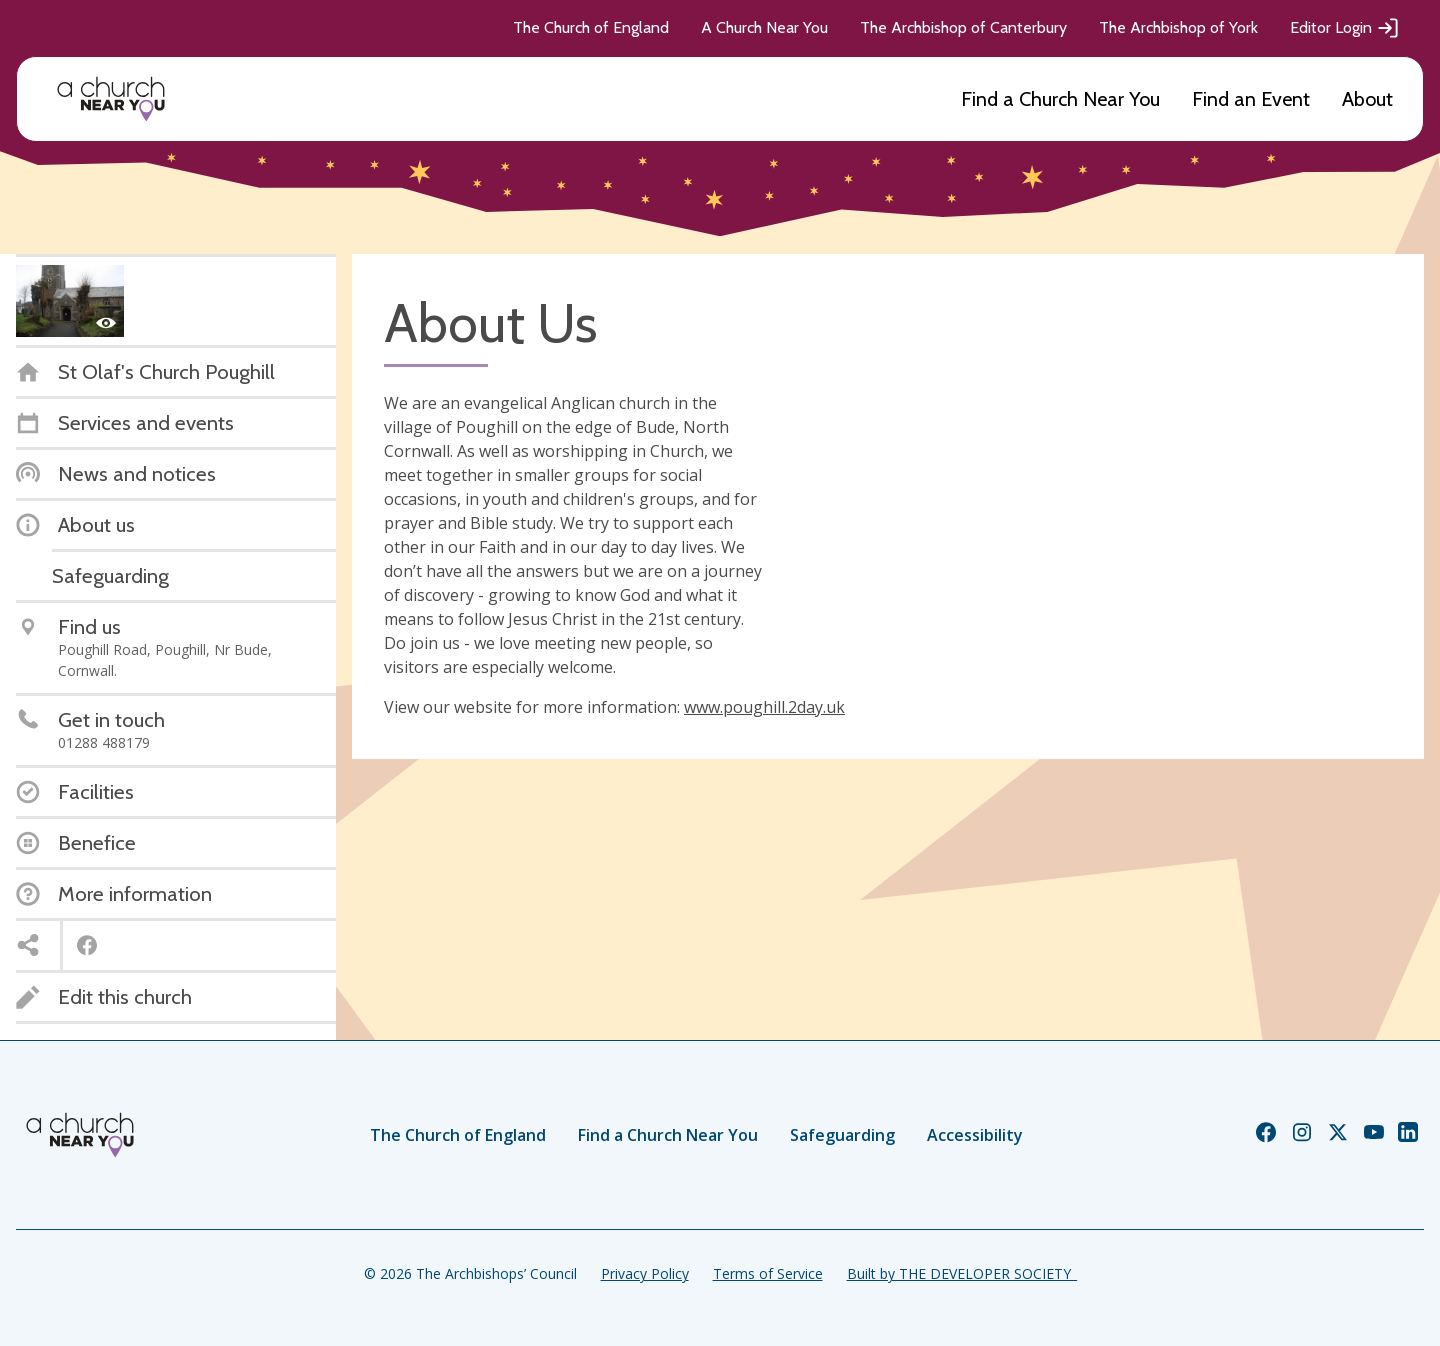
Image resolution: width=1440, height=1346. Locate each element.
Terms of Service (768, 1273)
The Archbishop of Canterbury (963, 27)
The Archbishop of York (1178, 27)
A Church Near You (764, 27)
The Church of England (591, 27)
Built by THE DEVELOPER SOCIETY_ (962, 1273)
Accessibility (975, 1135)
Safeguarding (842, 1135)
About (1367, 99)
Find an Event (1251, 99)
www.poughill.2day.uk (764, 707)
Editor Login (1345, 28)
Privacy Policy (645, 1273)
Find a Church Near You (1060, 99)
